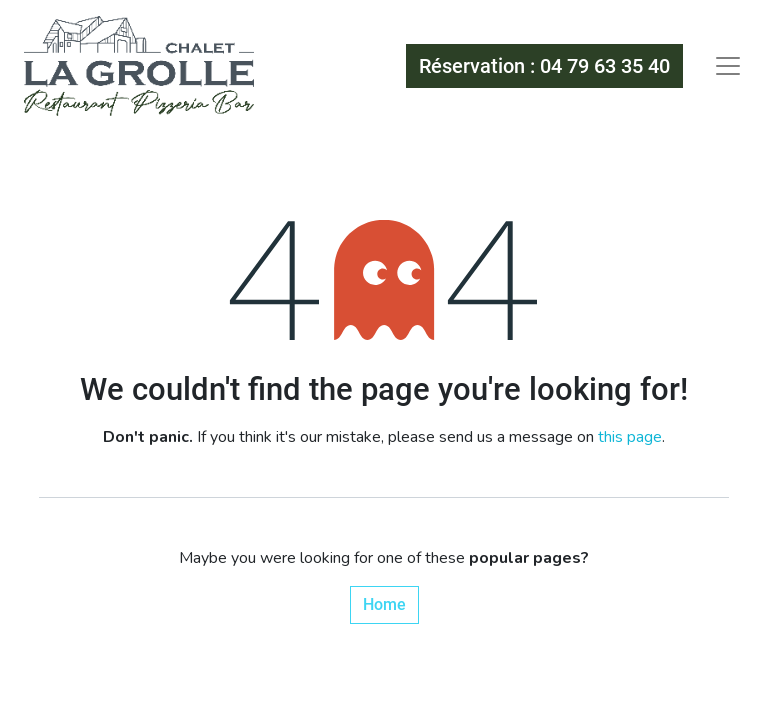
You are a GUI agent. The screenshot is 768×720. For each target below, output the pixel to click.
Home (384, 604)
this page (630, 437)
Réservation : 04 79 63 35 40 (544, 66)
